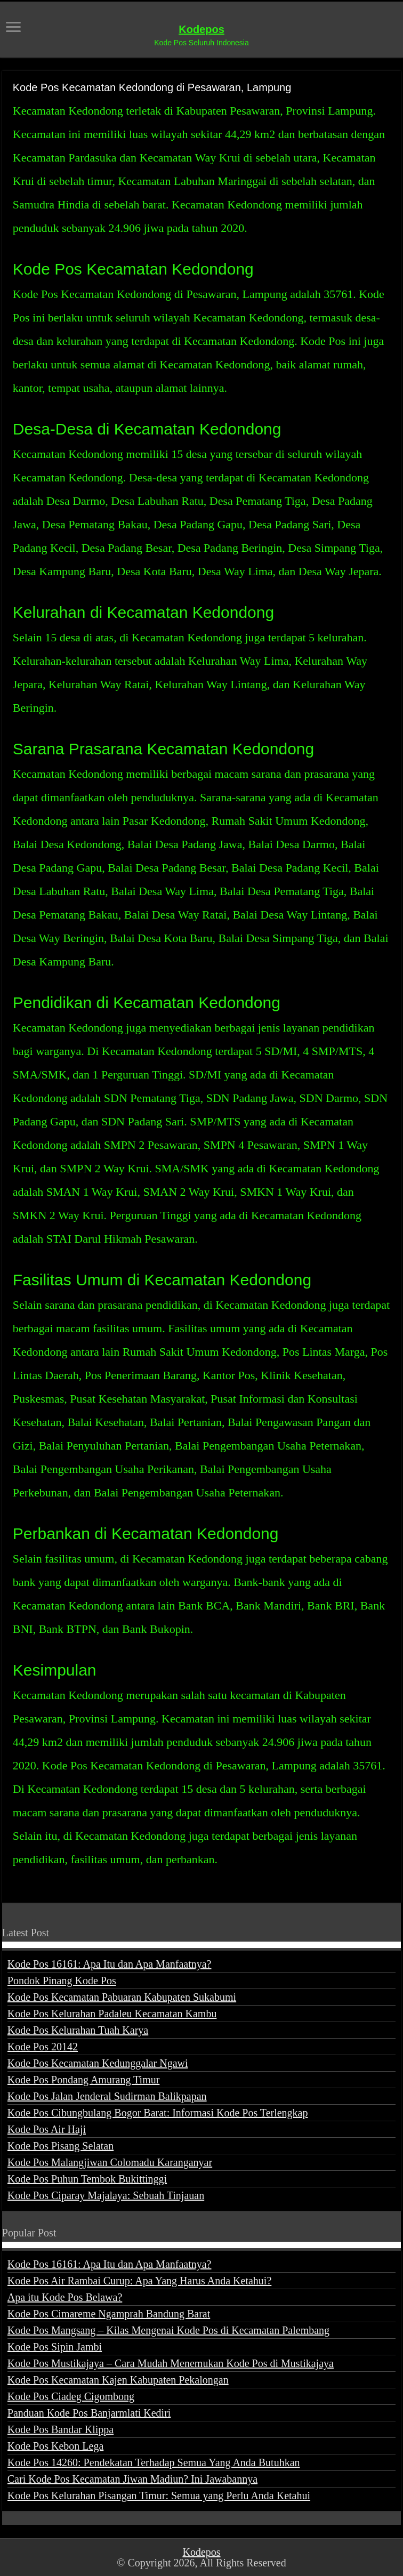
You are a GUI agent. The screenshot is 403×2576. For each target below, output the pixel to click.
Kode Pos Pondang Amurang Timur (83, 2080)
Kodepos (201, 29)
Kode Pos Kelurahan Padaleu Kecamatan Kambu (112, 2013)
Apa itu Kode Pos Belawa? (65, 2297)
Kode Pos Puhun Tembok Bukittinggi (87, 2179)
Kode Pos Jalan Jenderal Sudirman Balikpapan (107, 2096)
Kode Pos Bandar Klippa (60, 2429)
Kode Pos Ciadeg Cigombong (70, 2396)
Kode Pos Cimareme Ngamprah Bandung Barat (108, 2314)
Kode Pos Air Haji (46, 2129)
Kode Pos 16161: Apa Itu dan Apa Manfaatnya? (109, 1964)
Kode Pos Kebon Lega (55, 2446)
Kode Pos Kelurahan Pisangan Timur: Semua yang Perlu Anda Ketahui (158, 2495)
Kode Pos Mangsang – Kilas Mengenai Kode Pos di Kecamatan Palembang (168, 2330)
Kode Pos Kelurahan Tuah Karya (77, 2030)
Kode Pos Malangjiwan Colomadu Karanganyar (109, 2162)
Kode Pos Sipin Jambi (54, 2347)
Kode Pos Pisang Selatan (60, 2146)
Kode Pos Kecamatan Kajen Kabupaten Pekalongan (118, 2380)
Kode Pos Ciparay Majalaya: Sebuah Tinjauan (105, 2195)
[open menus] (13, 28)
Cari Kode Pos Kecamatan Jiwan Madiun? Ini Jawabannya (132, 2479)
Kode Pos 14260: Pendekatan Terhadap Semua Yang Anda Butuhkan (153, 2462)
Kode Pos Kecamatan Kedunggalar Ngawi (97, 2063)
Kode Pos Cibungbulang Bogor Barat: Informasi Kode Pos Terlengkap (157, 2113)
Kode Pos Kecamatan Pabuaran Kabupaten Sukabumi (121, 1997)
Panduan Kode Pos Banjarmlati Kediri (89, 2413)
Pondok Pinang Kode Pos (61, 1980)
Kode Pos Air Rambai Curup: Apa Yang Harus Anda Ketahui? (139, 2281)
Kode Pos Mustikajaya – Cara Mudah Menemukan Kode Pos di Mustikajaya (170, 2363)
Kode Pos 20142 (42, 2046)
